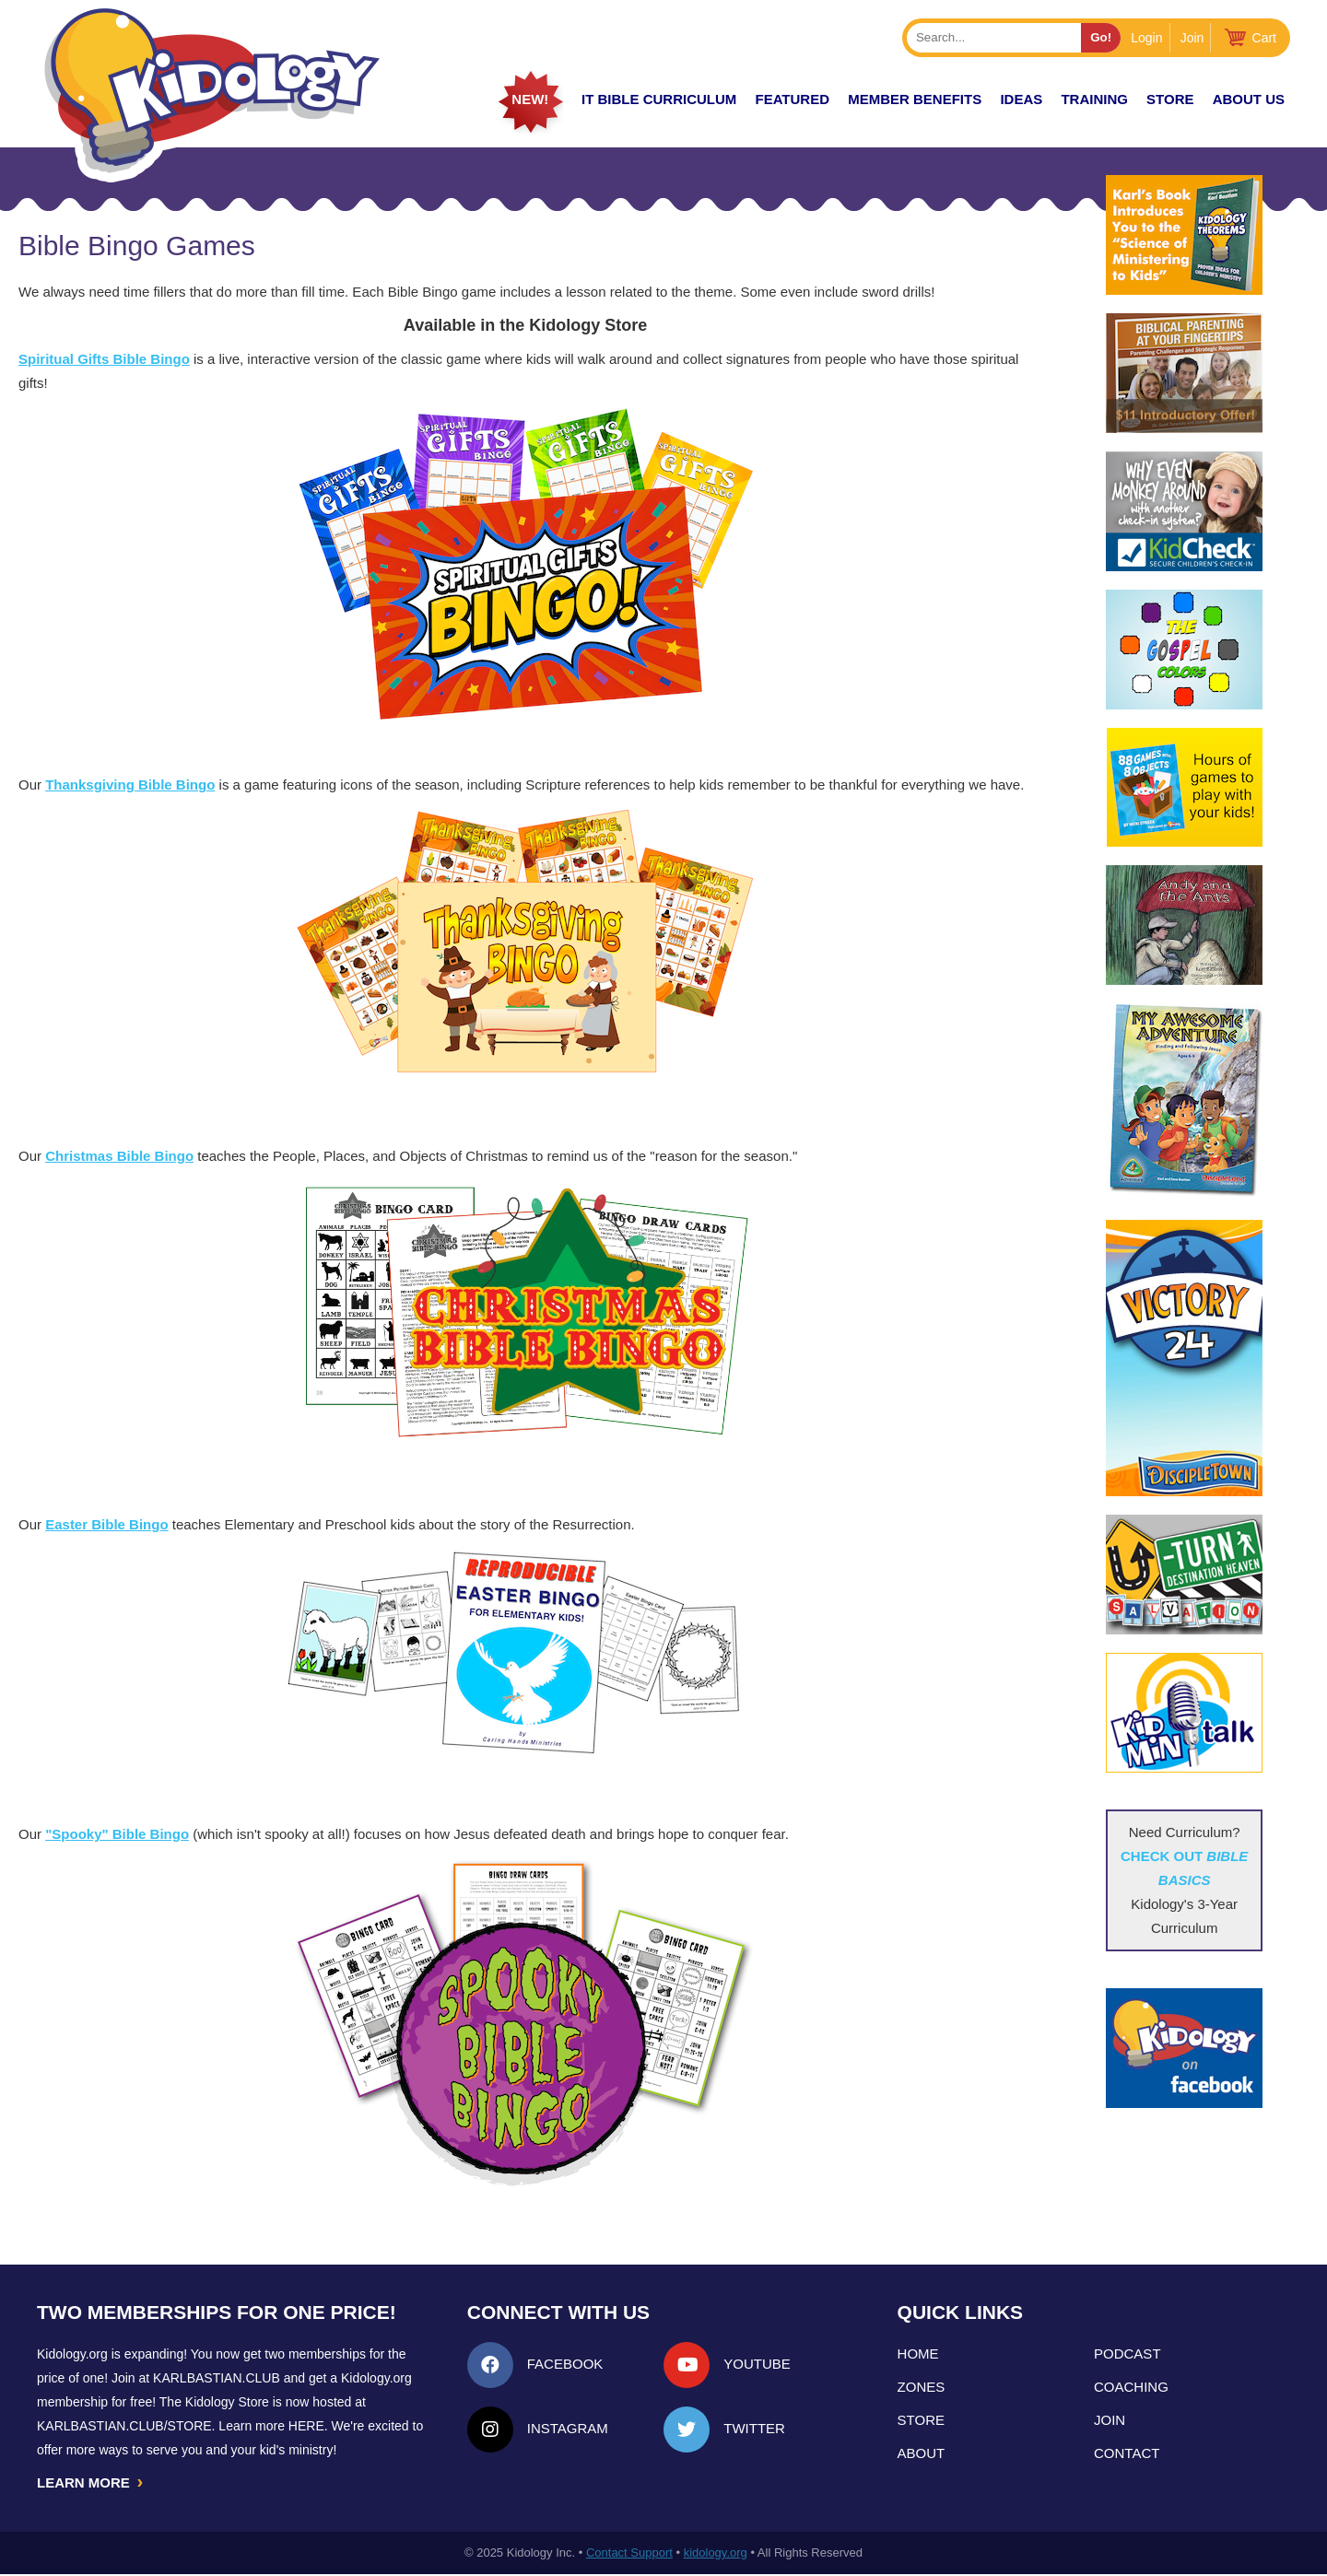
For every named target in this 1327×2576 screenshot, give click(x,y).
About (921, 2453)
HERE (306, 2425)
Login (1146, 37)
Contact (1126, 2453)
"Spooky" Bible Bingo (117, 1834)
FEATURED (792, 99)
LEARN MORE (91, 2483)
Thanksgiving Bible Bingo (130, 784)
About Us (1249, 99)
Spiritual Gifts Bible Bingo (104, 359)
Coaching (1131, 2387)
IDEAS (1021, 99)
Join (1192, 37)
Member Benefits (914, 99)
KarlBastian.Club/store (124, 2425)
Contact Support (629, 2554)
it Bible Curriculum (658, 99)
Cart (1264, 37)
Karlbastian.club (216, 2378)
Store (1169, 99)
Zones (921, 2387)
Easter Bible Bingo (106, 1524)
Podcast (1127, 2353)
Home (918, 2353)
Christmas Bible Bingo (119, 1156)
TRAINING (1094, 99)
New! (529, 99)
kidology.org (715, 2554)
